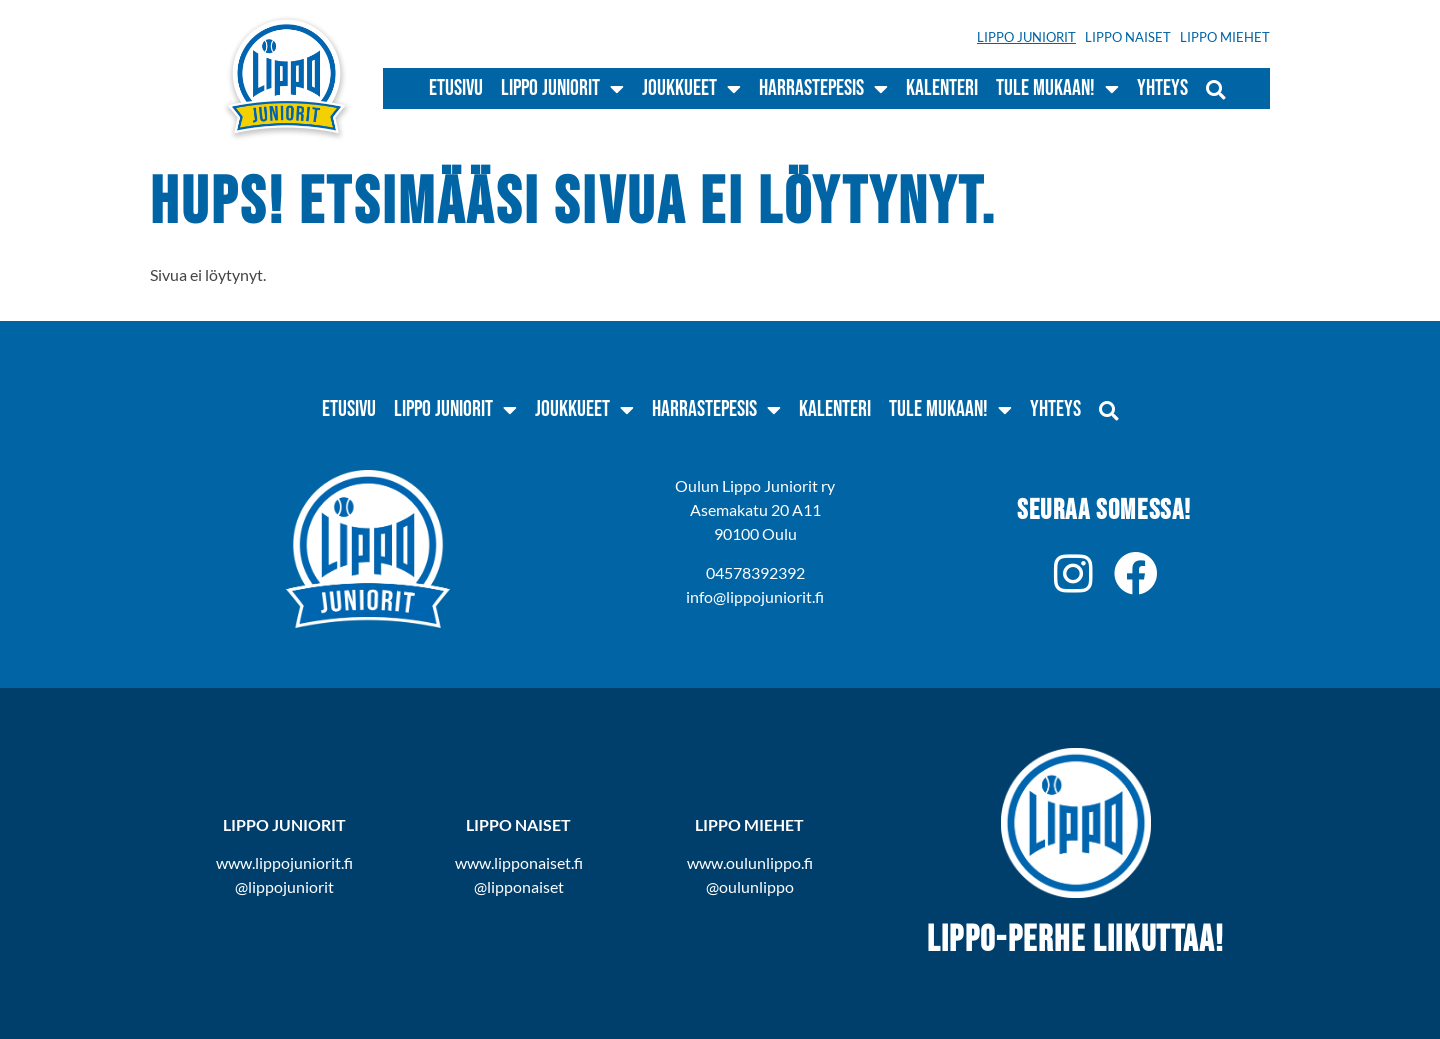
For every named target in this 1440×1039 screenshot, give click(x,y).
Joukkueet (691, 89)
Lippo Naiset (1128, 37)
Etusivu (456, 88)
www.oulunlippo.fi (750, 862)
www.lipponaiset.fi (519, 862)
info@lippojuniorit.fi (755, 596)
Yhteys (1162, 88)
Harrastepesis (823, 89)
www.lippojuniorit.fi (284, 862)
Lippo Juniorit (1026, 37)
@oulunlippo (750, 886)
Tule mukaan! (1057, 89)
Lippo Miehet (1225, 37)
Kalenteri (942, 88)
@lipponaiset (519, 886)
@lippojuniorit (284, 886)
